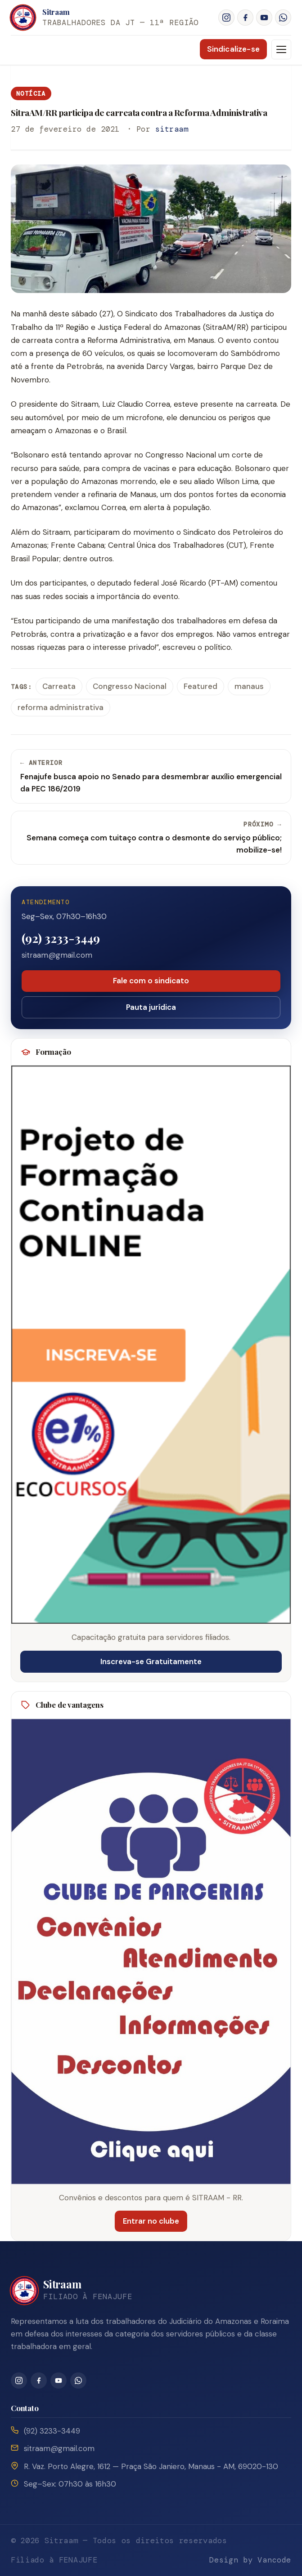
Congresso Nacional (130, 686)
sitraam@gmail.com (57, 955)
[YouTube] (264, 17)
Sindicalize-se (233, 49)
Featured (200, 686)
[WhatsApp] (283, 17)
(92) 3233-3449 (61, 938)
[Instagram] (226, 17)
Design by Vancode (250, 2560)
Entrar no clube (150, 2221)
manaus (249, 686)
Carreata (59, 686)
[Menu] (281, 49)
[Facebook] (245, 17)
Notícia (31, 93)
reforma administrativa (61, 707)
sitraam (172, 129)
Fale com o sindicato (151, 981)
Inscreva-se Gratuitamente (150, 1661)
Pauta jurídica (151, 1007)
